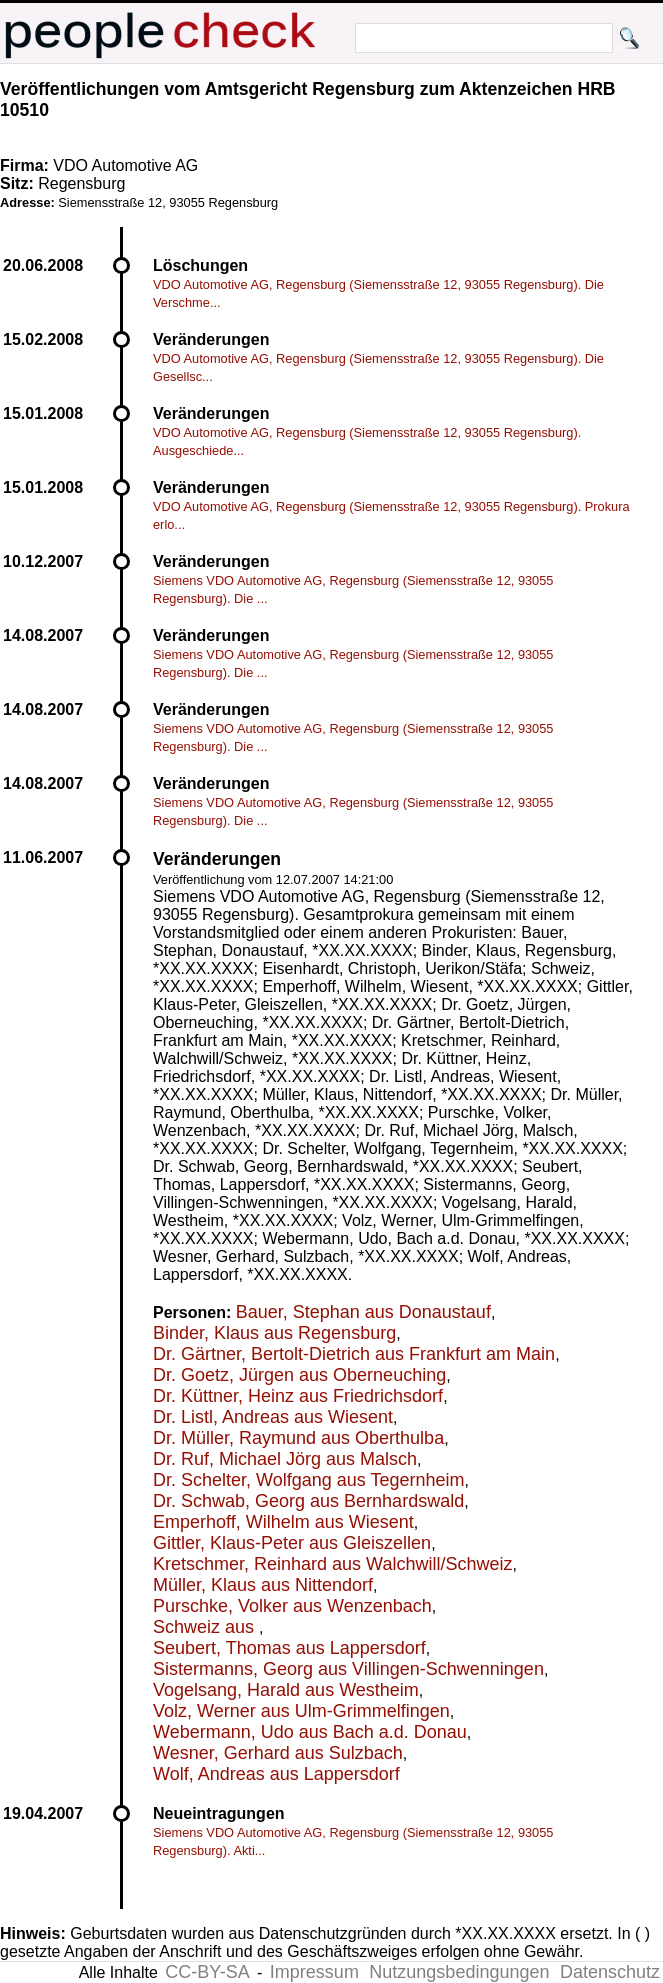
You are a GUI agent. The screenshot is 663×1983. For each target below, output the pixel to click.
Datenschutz (610, 1972)
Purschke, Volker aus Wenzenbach (292, 1606)
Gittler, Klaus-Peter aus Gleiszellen (292, 1543)
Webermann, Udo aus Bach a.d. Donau (310, 1732)
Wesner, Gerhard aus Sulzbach (278, 1753)
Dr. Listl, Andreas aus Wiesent (273, 1417)
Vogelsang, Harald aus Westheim (286, 1690)
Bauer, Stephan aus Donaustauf (363, 1312)
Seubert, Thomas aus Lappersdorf (289, 1648)
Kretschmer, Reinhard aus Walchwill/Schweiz (332, 1564)
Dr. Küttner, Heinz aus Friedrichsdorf (298, 1396)
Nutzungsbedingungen (459, 1972)
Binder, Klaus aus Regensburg (274, 1333)
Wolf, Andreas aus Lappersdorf (276, 1774)
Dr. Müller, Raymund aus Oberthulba (298, 1438)
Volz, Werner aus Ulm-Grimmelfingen (301, 1711)
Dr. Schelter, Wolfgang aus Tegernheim (309, 1480)
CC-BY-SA (207, 1972)
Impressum (314, 1972)
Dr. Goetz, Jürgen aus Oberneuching (299, 1375)
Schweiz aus (206, 1627)
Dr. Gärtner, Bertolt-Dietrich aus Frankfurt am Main (354, 1354)
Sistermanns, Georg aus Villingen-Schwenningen (348, 1669)
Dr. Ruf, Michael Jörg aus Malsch (285, 1459)
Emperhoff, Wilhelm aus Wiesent (283, 1522)
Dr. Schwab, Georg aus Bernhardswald (308, 1501)
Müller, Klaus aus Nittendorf (263, 1585)
